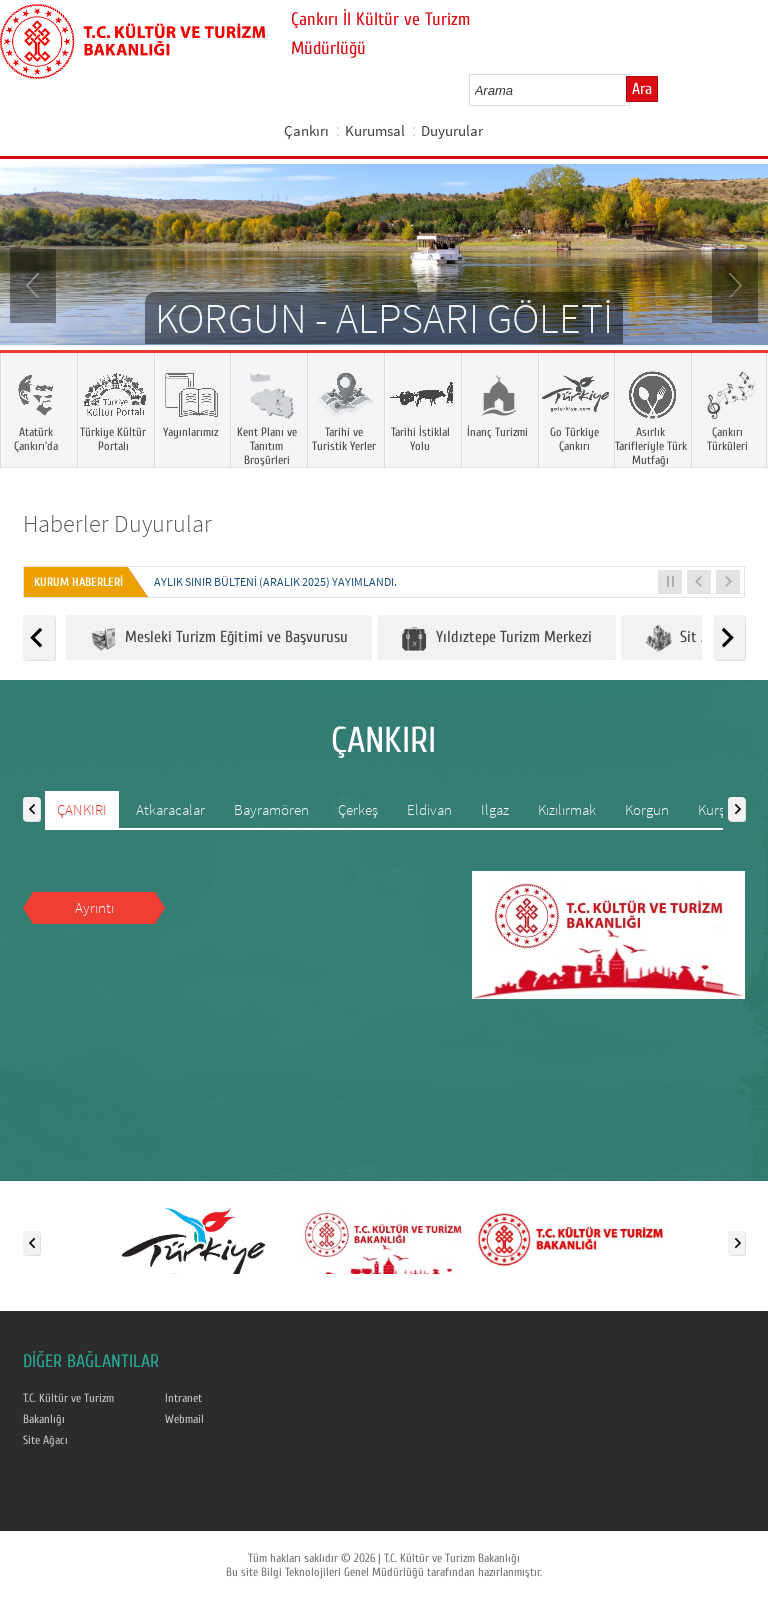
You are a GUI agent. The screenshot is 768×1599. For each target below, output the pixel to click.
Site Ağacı (45, 1440)
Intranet (183, 1398)
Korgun (647, 809)
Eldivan (429, 809)
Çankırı (306, 130)
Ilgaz (495, 809)
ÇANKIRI (82, 809)
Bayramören (271, 809)
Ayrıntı (94, 907)
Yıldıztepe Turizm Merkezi (496, 638)
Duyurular (452, 130)
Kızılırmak (567, 809)
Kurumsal (375, 130)
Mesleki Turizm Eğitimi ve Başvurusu (219, 638)
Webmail (184, 1419)
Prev (35, 284)
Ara (642, 89)
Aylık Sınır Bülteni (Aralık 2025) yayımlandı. (275, 581)
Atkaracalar (170, 809)
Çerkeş (358, 809)
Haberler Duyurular (117, 523)
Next (733, 284)
